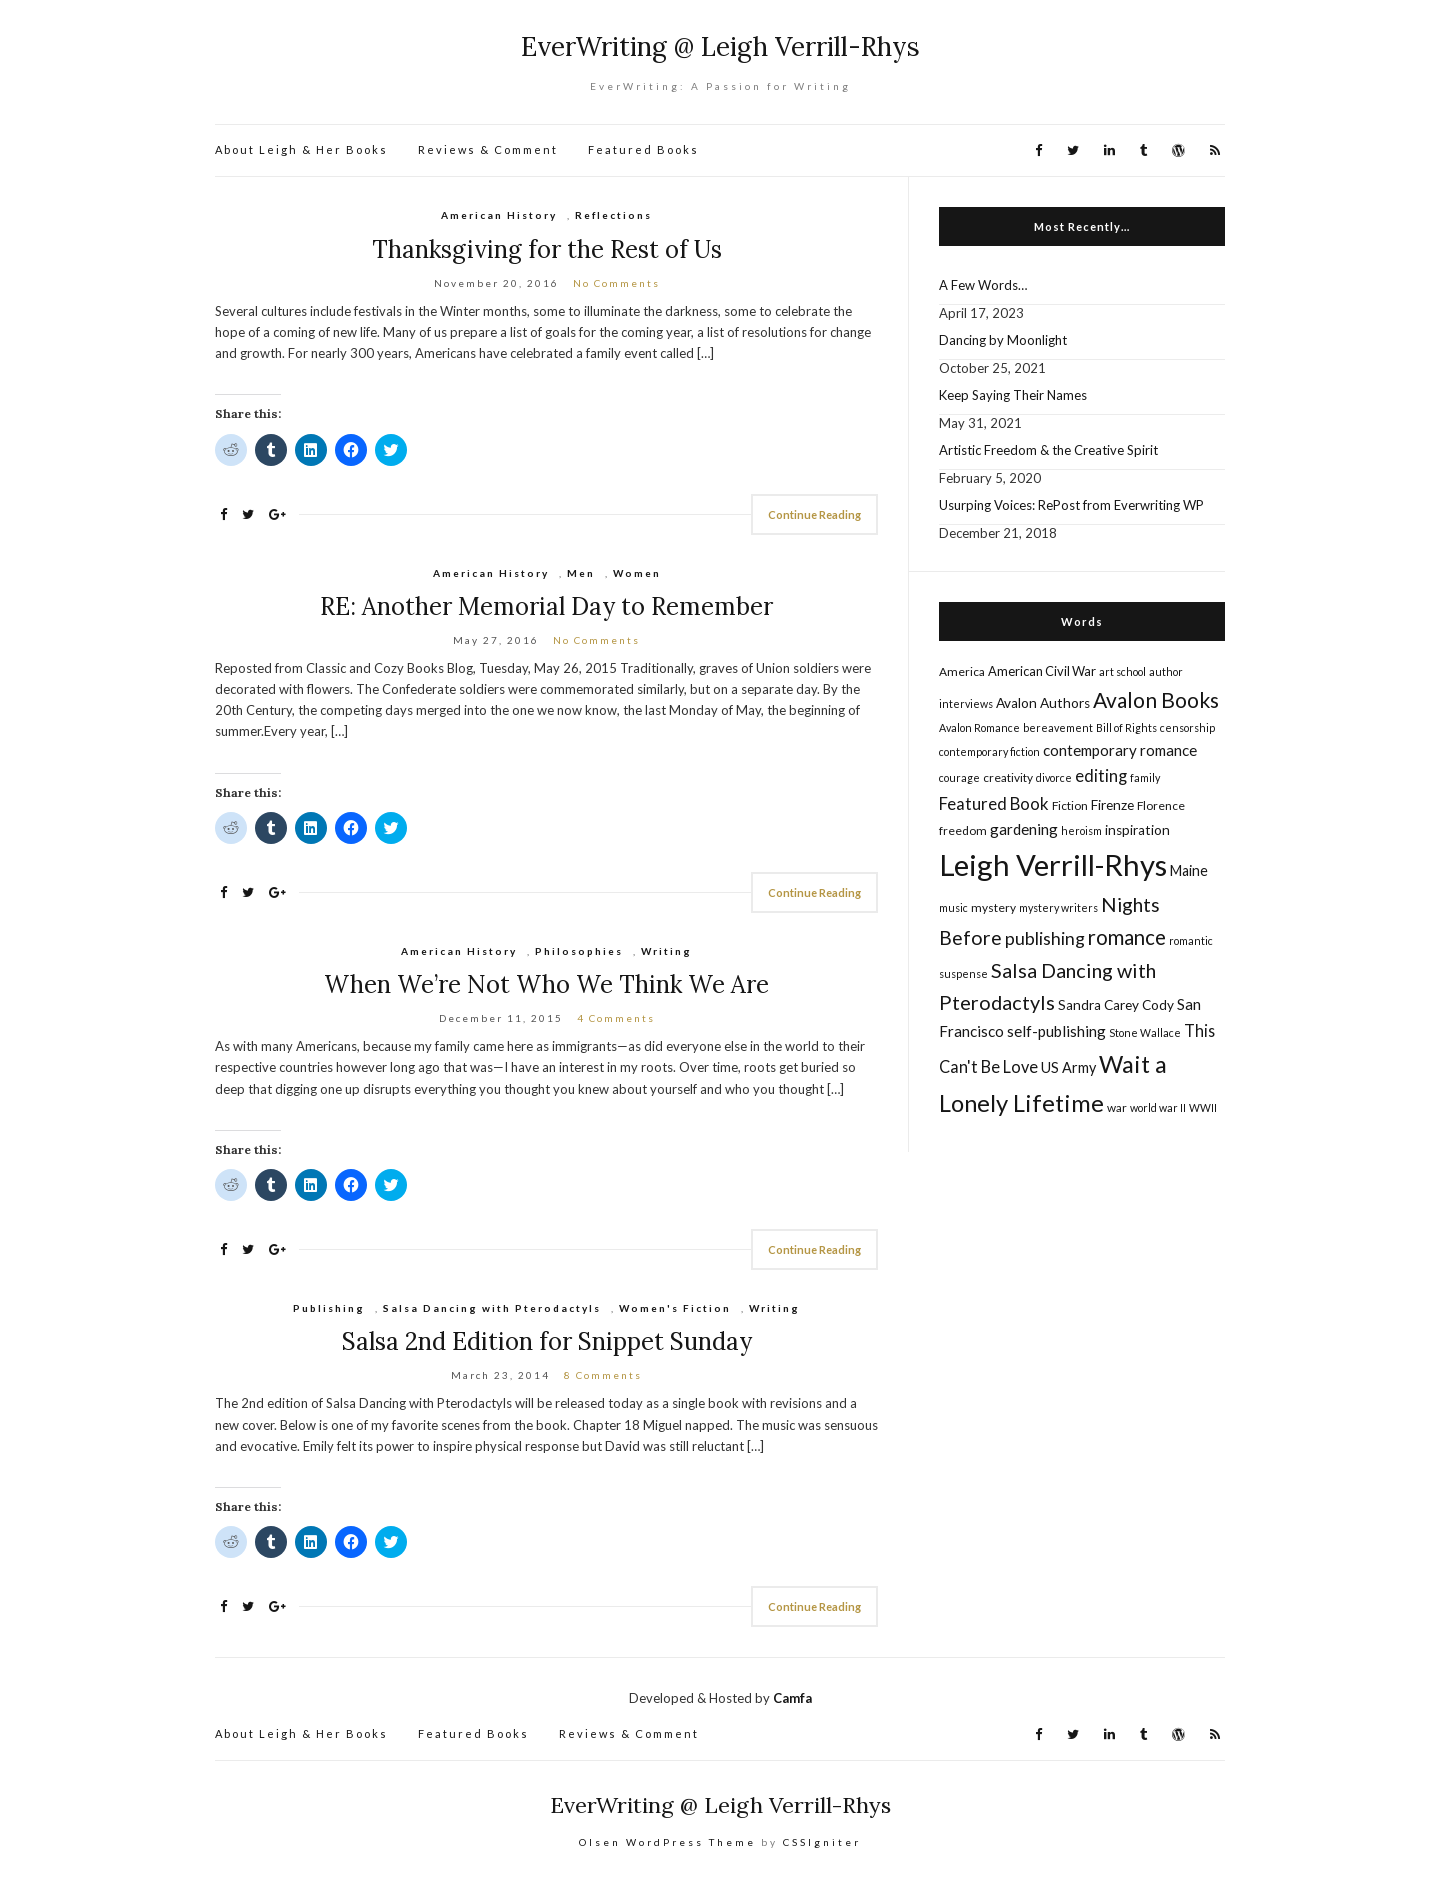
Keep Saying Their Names (1013, 395)
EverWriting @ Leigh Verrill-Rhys (720, 46)
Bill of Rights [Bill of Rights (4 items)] (1126, 727)
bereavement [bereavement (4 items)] (1058, 727)
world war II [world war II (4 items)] (1158, 1107)
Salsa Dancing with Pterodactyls (492, 1308)
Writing (666, 951)
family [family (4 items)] (1145, 777)
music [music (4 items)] (953, 907)
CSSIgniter (822, 1842)
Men (581, 573)
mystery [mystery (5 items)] (993, 907)
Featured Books (643, 149)
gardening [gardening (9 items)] (1024, 829)
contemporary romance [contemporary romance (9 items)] (1120, 750)
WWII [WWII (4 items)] (1203, 1107)
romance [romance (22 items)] (1127, 937)
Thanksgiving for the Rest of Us (547, 249)
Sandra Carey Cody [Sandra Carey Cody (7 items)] (1116, 1005)
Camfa (792, 1698)
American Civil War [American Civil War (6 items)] (1042, 671)
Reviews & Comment (488, 149)
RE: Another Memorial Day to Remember (546, 606)
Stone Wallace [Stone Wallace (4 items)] (1145, 1032)
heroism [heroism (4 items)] (1081, 830)
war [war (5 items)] (1117, 1107)
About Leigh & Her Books (301, 149)
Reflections (613, 215)
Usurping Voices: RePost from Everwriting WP (1071, 505)
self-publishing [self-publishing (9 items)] (1056, 1031)
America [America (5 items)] (962, 671)
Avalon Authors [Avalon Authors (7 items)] (1043, 703)
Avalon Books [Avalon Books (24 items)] (1156, 699)
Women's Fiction (675, 1308)
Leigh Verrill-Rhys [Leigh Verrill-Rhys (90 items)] (1053, 864)
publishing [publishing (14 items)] (1045, 938)
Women (637, 573)
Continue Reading (814, 514)
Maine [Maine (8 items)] (1189, 870)
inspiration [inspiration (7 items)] (1137, 830)
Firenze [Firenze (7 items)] (1112, 805)
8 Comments (603, 1375)
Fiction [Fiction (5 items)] (1070, 805)
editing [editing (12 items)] (1101, 775)
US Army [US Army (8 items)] (1068, 1067)
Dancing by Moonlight (1003, 340)
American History (499, 215)
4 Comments (616, 1018)
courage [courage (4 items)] (959, 777)
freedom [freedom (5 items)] (963, 830)
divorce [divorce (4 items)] (1054, 777)
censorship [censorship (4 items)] (1187, 727)
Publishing (329, 1308)
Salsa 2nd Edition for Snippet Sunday (547, 1341)
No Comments (616, 283)
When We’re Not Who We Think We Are (546, 984)
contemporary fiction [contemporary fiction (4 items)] (989, 751)
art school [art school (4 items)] (1122, 671)
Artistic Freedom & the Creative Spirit (1048, 450)
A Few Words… (983, 285)
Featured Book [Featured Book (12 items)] (994, 803)
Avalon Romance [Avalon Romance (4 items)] (979, 727)
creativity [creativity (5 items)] (1008, 777)
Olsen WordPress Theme (667, 1842)
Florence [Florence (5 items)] (1161, 805)
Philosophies (579, 951)
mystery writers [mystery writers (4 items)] (1058, 907)
